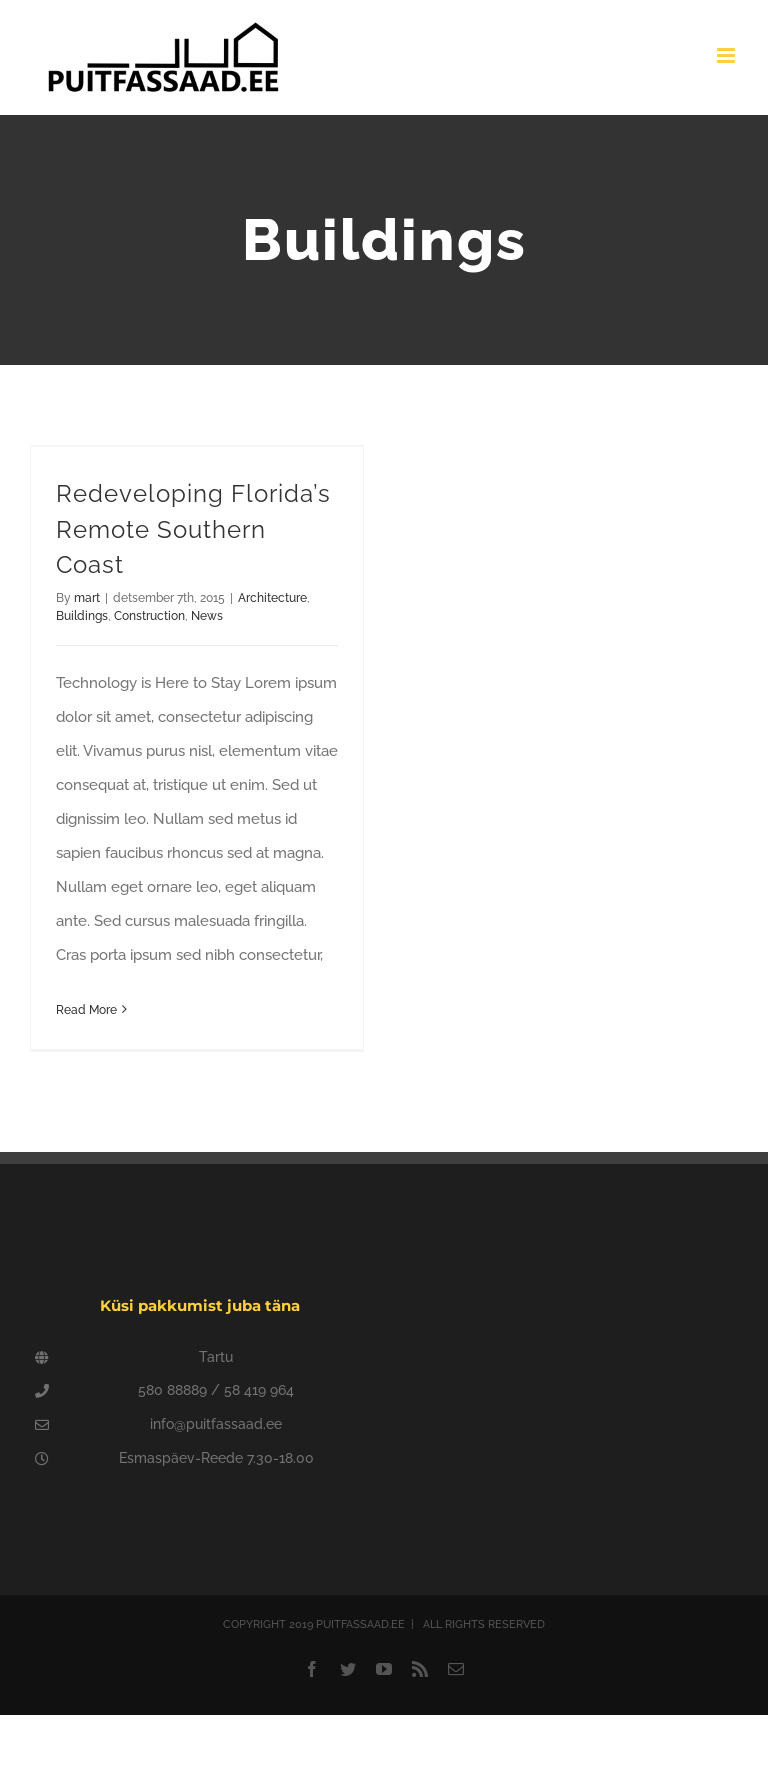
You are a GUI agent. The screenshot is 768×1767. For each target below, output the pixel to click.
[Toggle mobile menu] (727, 55)
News (207, 616)
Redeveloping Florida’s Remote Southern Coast (193, 529)
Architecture (272, 598)
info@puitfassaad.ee (216, 1424)
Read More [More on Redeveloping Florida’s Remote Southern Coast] (86, 1010)
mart (87, 598)
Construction (149, 616)
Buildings (82, 616)
